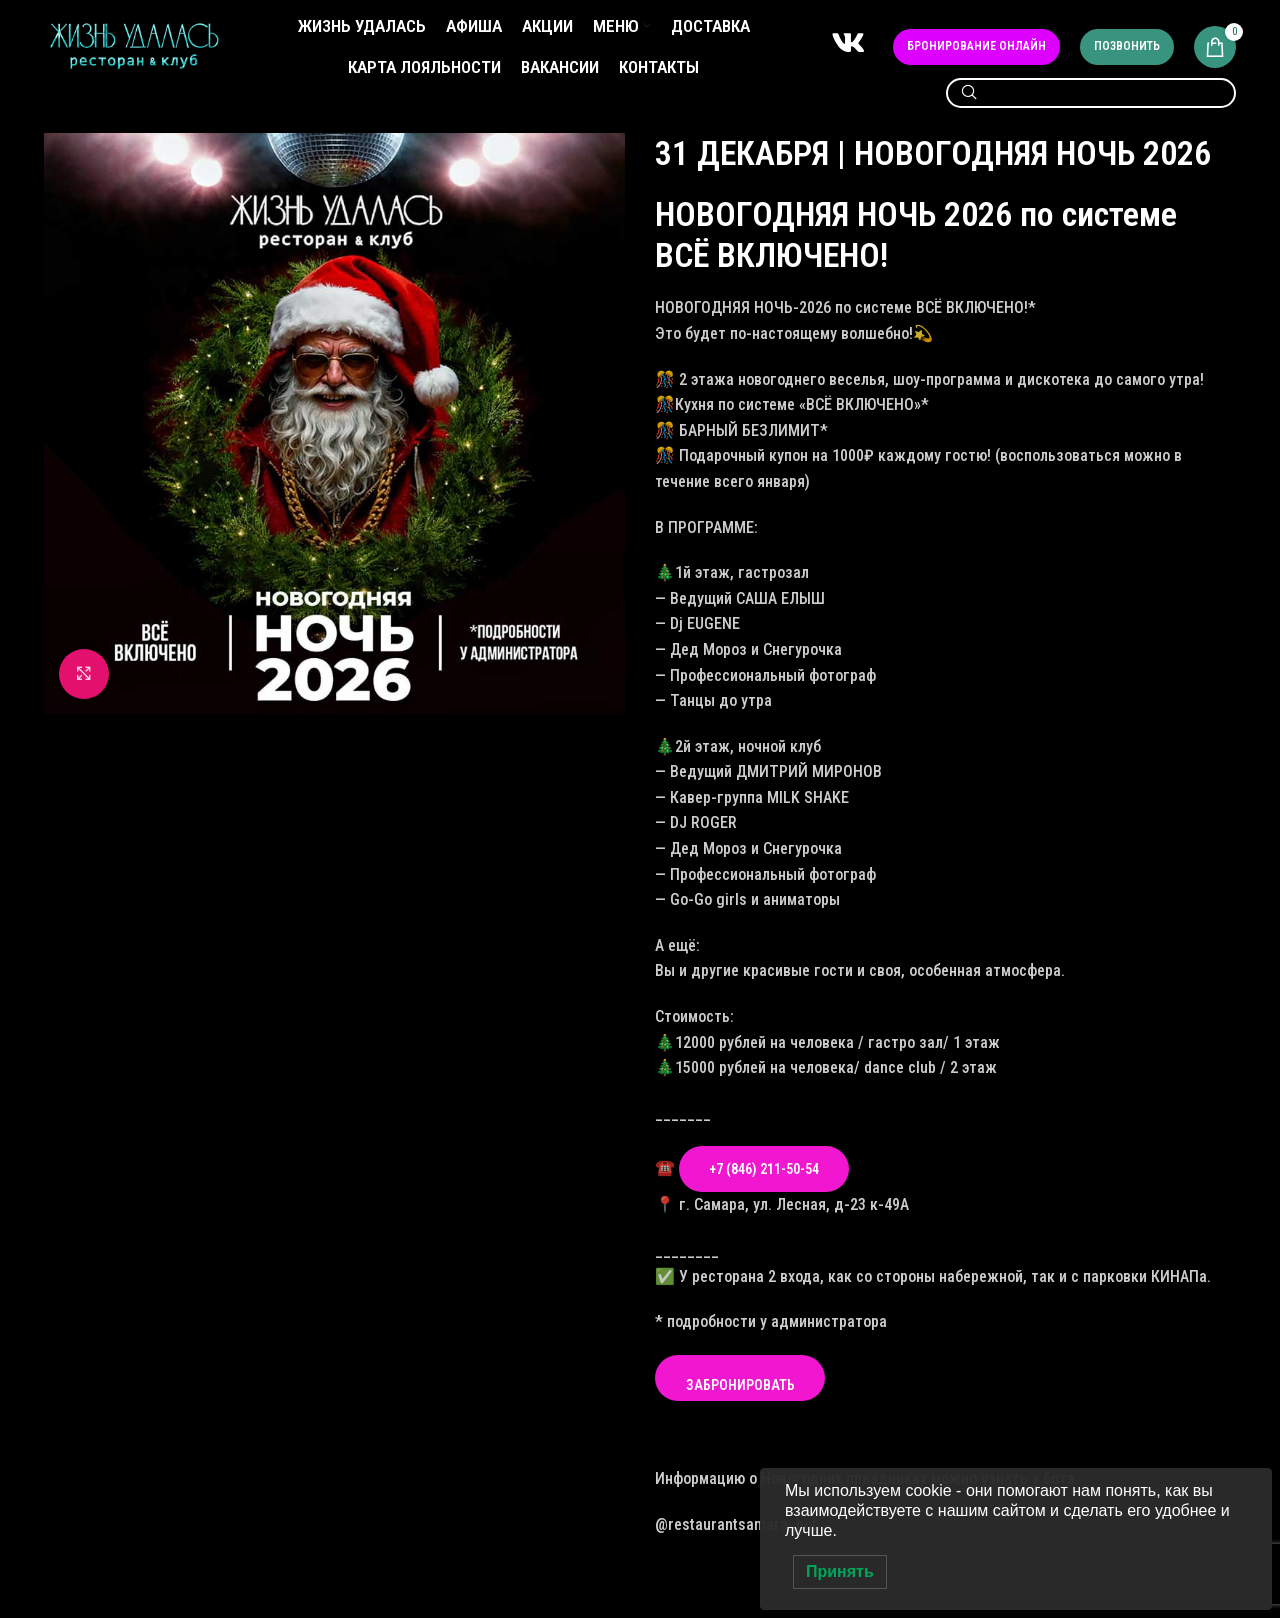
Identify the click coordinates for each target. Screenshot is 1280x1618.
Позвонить (1127, 46)
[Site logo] (134, 45)
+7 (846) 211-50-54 (764, 1169)
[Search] (1091, 93)
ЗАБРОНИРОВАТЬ (740, 1385)
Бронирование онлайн (976, 46)
